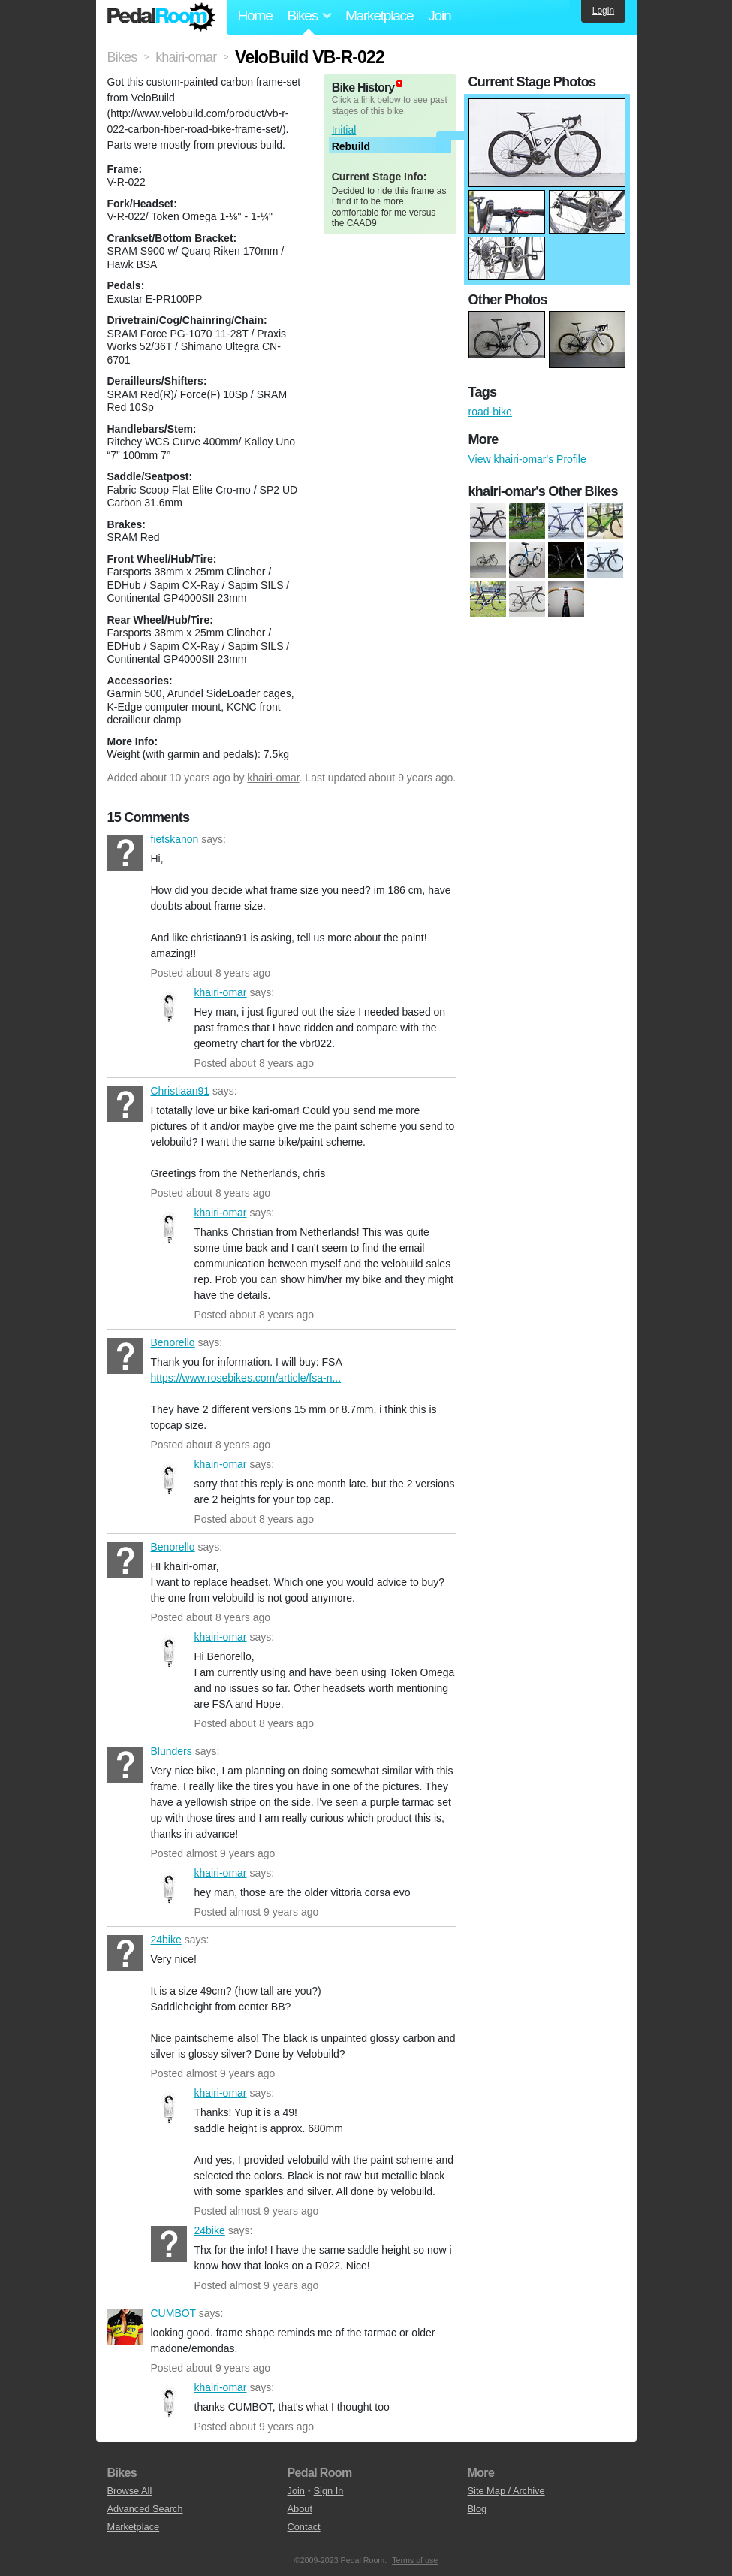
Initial (344, 130)
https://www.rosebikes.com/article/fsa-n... (246, 1378)
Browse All (129, 2490)
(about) (399, 84)
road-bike (490, 412)
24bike (125, 1953)
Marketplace (379, 15)
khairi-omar (273, 778)
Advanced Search (145, 2508)
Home (255, 15)
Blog (477, 2508)
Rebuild (351, 146)
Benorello (125, 1356)
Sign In (329, 2490)
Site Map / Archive (506, 2490)
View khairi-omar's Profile (527, 459)
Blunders (125, 1765)
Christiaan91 (125, 1104)
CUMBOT (125, 2327)
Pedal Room (161, 17)
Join (439, 15)
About (300, 2508)
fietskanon (125, 853)
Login (603, 10)
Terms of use (415, 2560)
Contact (304, 2526)
